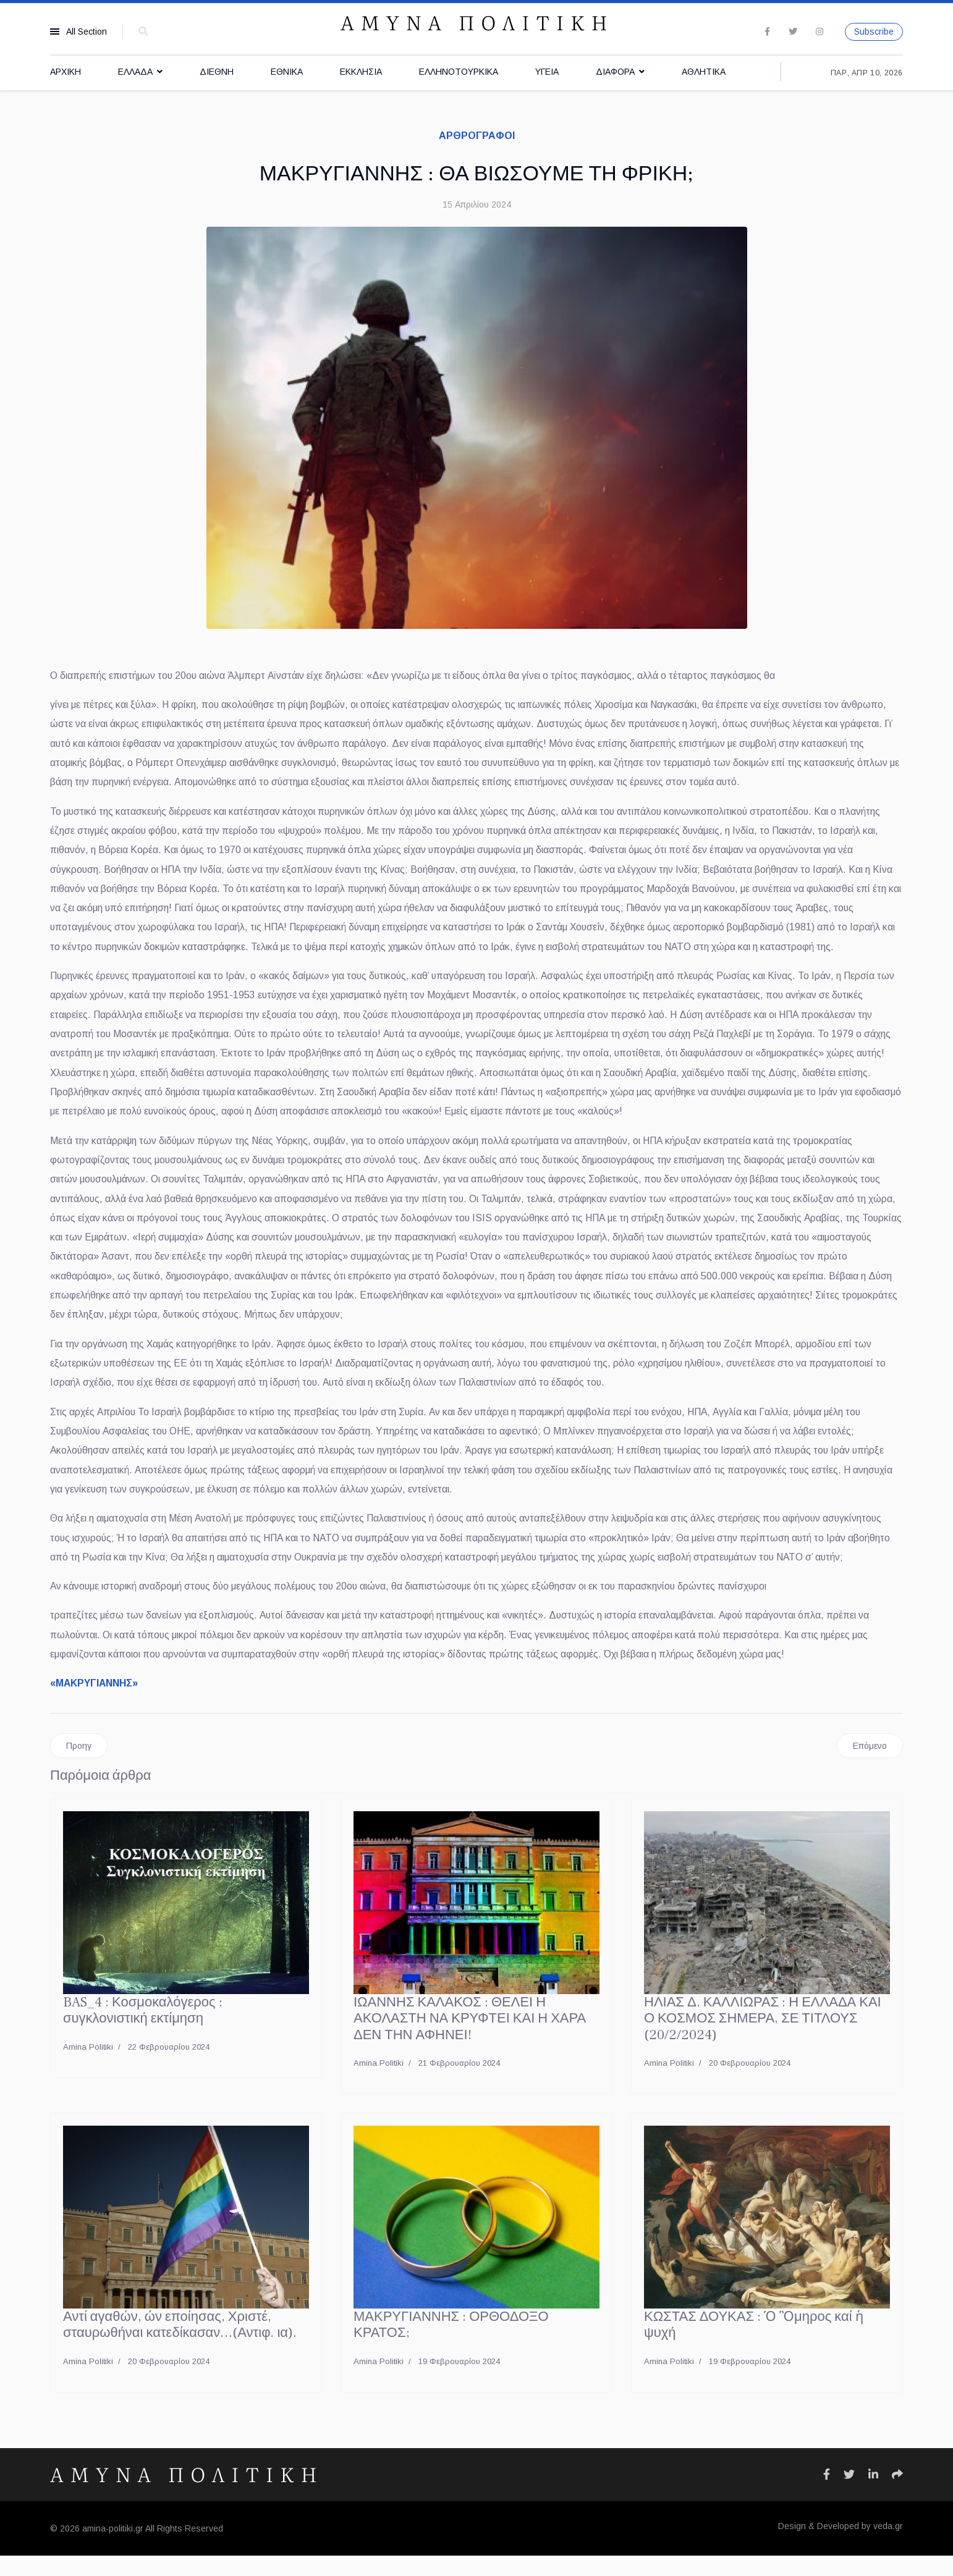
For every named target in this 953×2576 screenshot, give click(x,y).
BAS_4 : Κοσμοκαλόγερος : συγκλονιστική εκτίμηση (142, 2031)
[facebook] (767, 31)
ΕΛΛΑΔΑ (135, 72)
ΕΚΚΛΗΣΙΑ (361, 72)
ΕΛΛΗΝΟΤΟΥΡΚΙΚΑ (458, 72)
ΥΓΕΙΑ (547, 72)
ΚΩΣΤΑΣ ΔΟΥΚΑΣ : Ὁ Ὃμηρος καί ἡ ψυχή (753, 2345)
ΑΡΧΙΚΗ (65, 72)
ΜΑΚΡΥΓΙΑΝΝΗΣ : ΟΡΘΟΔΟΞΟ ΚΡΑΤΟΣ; (451, 2345)
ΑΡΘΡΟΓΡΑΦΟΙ (477, 136)
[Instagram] (819, 31)
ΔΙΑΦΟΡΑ (615, 72)
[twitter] (793, 31)
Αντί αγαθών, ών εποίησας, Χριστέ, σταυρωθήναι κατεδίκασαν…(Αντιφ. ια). (180, 2345)
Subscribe (874, 31)
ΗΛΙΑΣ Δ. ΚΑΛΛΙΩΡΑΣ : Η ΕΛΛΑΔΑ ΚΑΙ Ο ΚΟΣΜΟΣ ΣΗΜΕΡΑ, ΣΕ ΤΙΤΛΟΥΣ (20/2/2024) (762, 2039)
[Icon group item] (826, 2495)
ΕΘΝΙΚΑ (287, 72)
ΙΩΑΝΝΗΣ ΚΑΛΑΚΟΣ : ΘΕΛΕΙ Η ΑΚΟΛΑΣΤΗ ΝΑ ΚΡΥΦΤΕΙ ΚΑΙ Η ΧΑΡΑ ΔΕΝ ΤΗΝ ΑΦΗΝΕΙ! (470, 2039)
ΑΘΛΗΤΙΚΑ (704, 72)
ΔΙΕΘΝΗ (217, 72)
